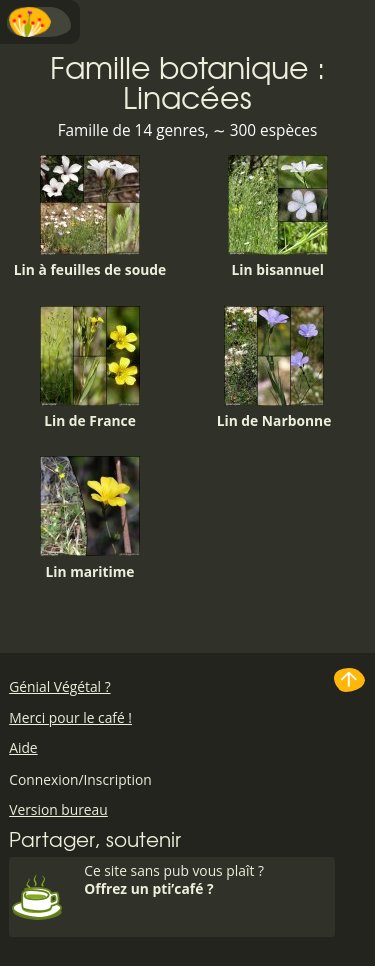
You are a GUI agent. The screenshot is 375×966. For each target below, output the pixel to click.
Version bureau (58, 809)
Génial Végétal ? (59, 686)
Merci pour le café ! (70, 717)
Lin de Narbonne (274, 368)
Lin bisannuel (278, 217)
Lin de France (90, 368)
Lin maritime (90, 518)
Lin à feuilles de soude (90, 217)
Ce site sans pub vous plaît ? (207, 879)
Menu (40, 22)
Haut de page (350, 680)
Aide (23, 747)
